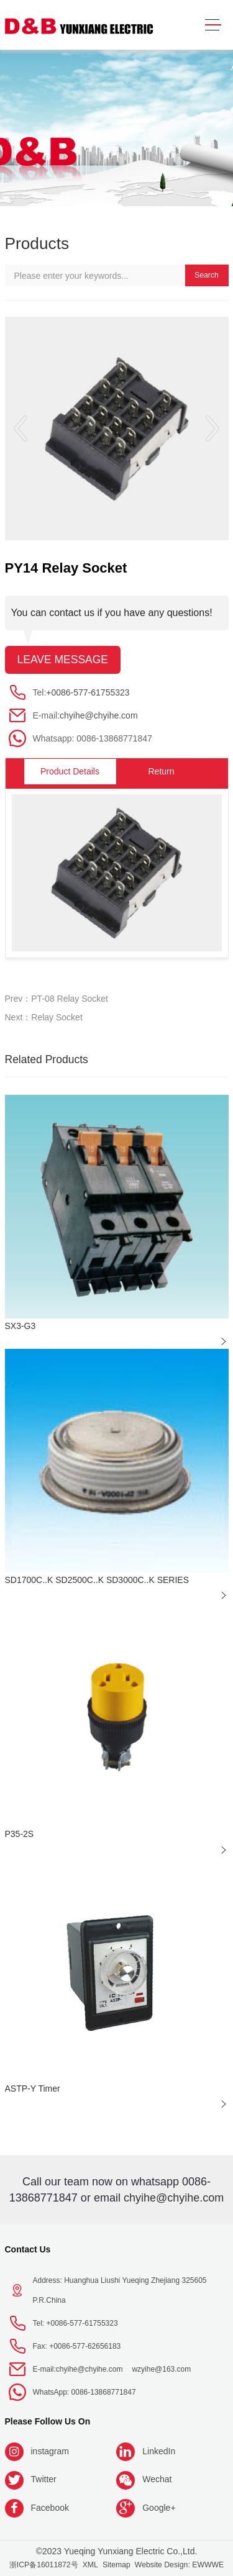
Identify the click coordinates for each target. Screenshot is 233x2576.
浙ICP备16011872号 (43, 2564)
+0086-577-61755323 (87, 692)
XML (90, 2564)
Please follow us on (48, 2421)
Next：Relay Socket (44, 1017)
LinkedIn (158, 2451)
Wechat (156, 2479)
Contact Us (28, 2249)
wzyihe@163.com (161, 2369)
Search (206, 275)
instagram (50, 2451)
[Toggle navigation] (213, 25)
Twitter (44, 2479)
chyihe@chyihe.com (99, 715)
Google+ (158, 2508)
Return (161, 771)
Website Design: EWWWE (179, 2564)
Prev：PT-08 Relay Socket (57, 999)
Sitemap (116, 2564)
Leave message (63, 659)
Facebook (50, 2508)
